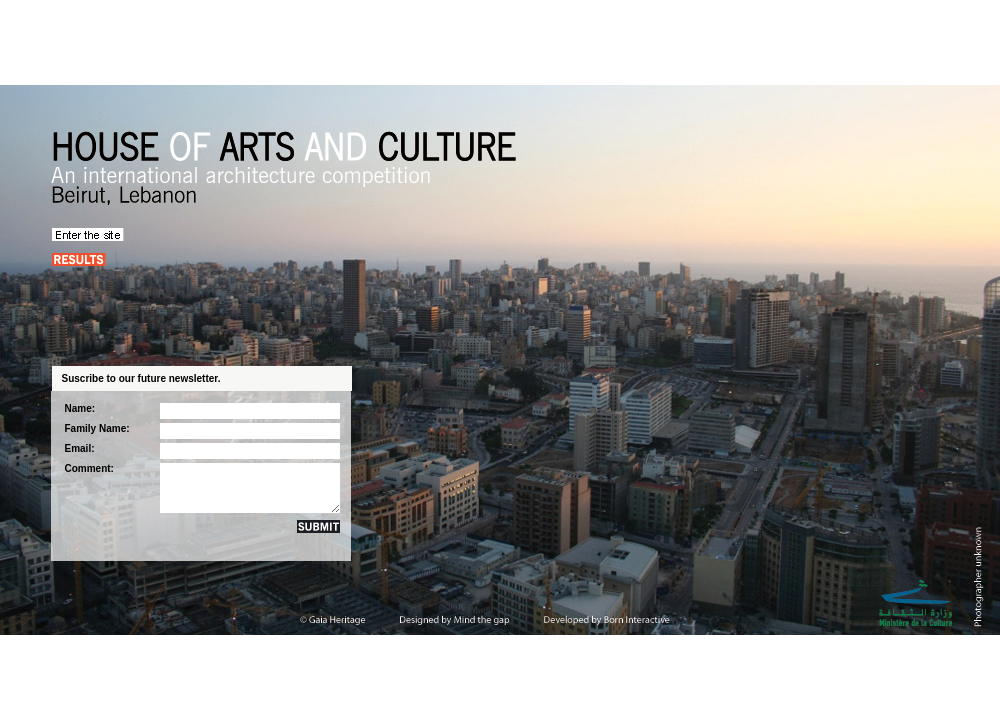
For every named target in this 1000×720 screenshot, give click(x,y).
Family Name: (97, 428)
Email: (80, 448)
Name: (80, 408)
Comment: (89, 468)
